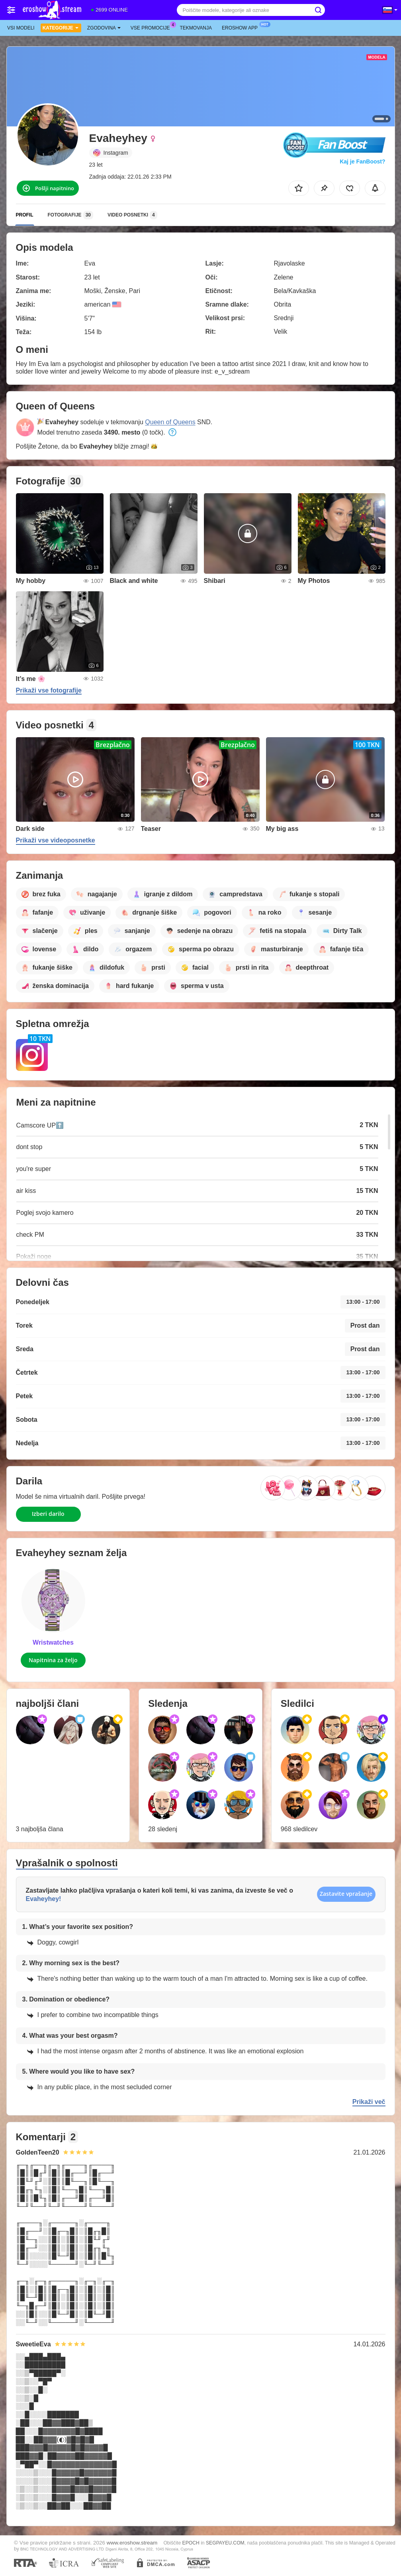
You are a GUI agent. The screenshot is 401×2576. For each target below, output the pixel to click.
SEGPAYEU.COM (225, 2543)
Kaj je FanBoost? (362, 161)
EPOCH (191, 2543)
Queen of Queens (170, 422)
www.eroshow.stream (132, 2543)
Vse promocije (152, 27)
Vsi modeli (21, 28)
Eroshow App (242, 27)
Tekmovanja (196, 28)
